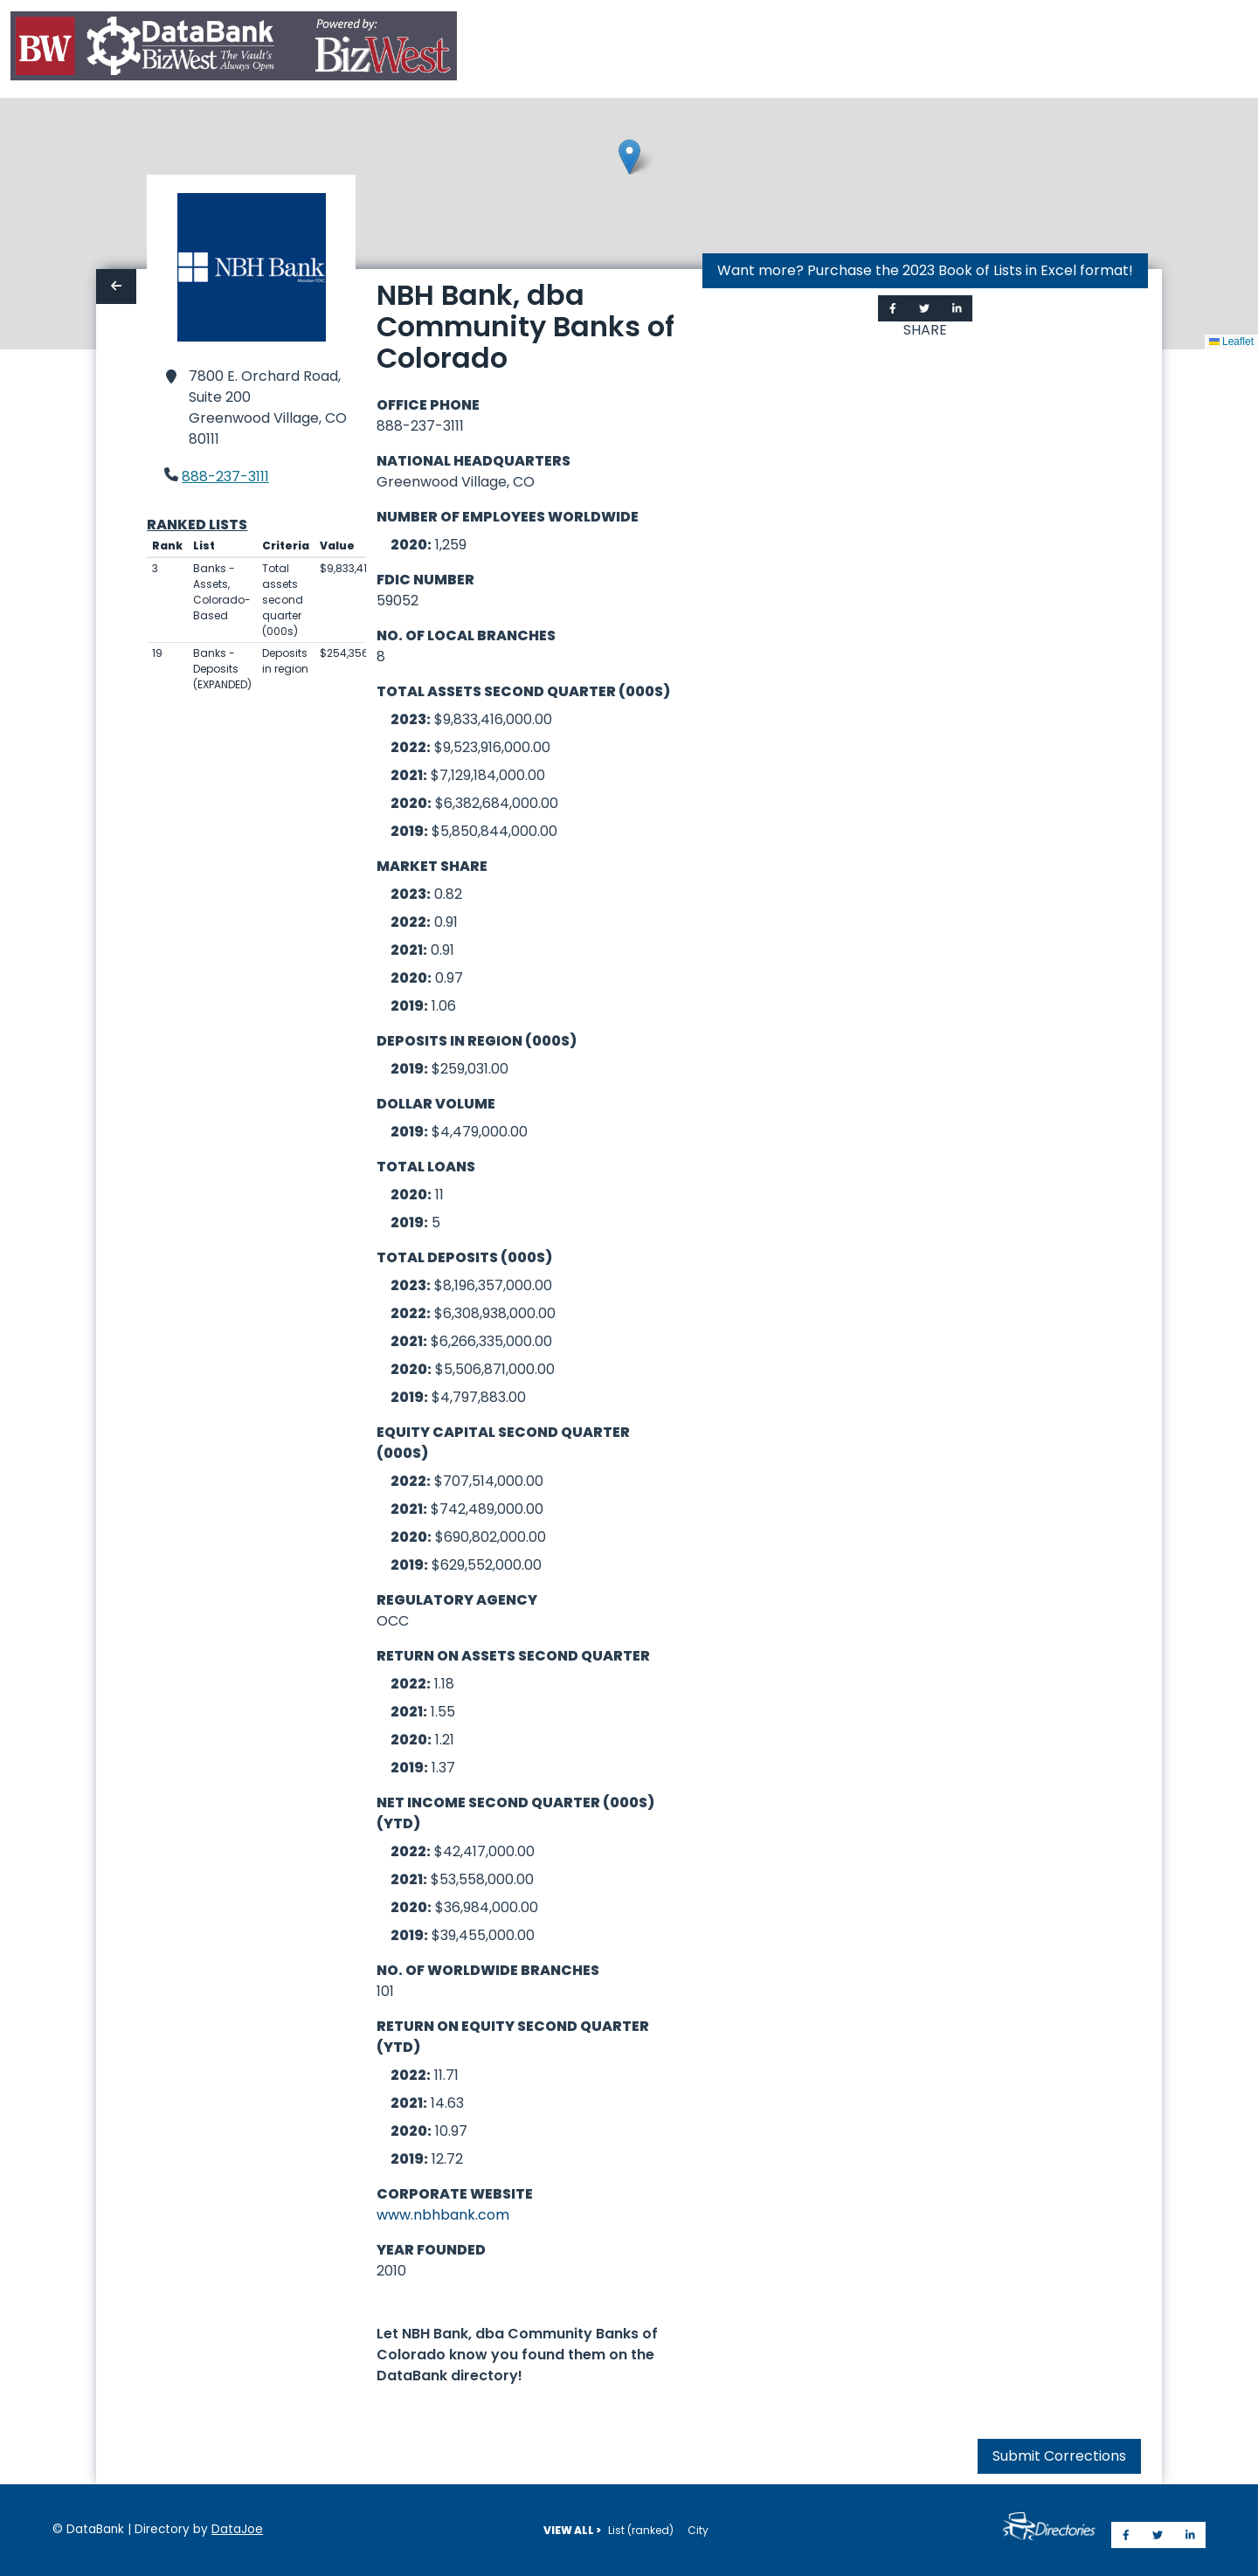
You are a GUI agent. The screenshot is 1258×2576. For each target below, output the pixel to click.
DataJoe (237, 2529)
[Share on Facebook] (893, 308)
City (698, 2530)
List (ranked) (641, 2530)
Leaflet (1231, 341)
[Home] (233, 49)
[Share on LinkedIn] (957, 308)
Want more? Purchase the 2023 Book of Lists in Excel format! (925, 270)
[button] (629, 157)
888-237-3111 (225, 476)
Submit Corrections (1059, 2456)
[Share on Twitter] (924, 308)
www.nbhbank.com (443, 2215)
